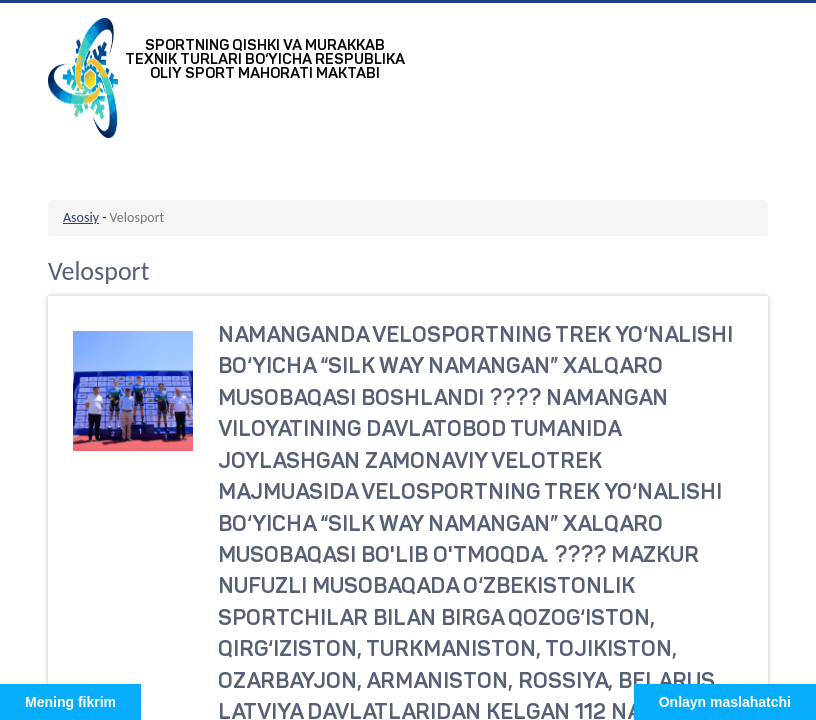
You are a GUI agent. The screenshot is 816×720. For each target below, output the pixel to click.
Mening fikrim (70, 702)
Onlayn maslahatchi (725, 702)
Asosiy (81, 217)
